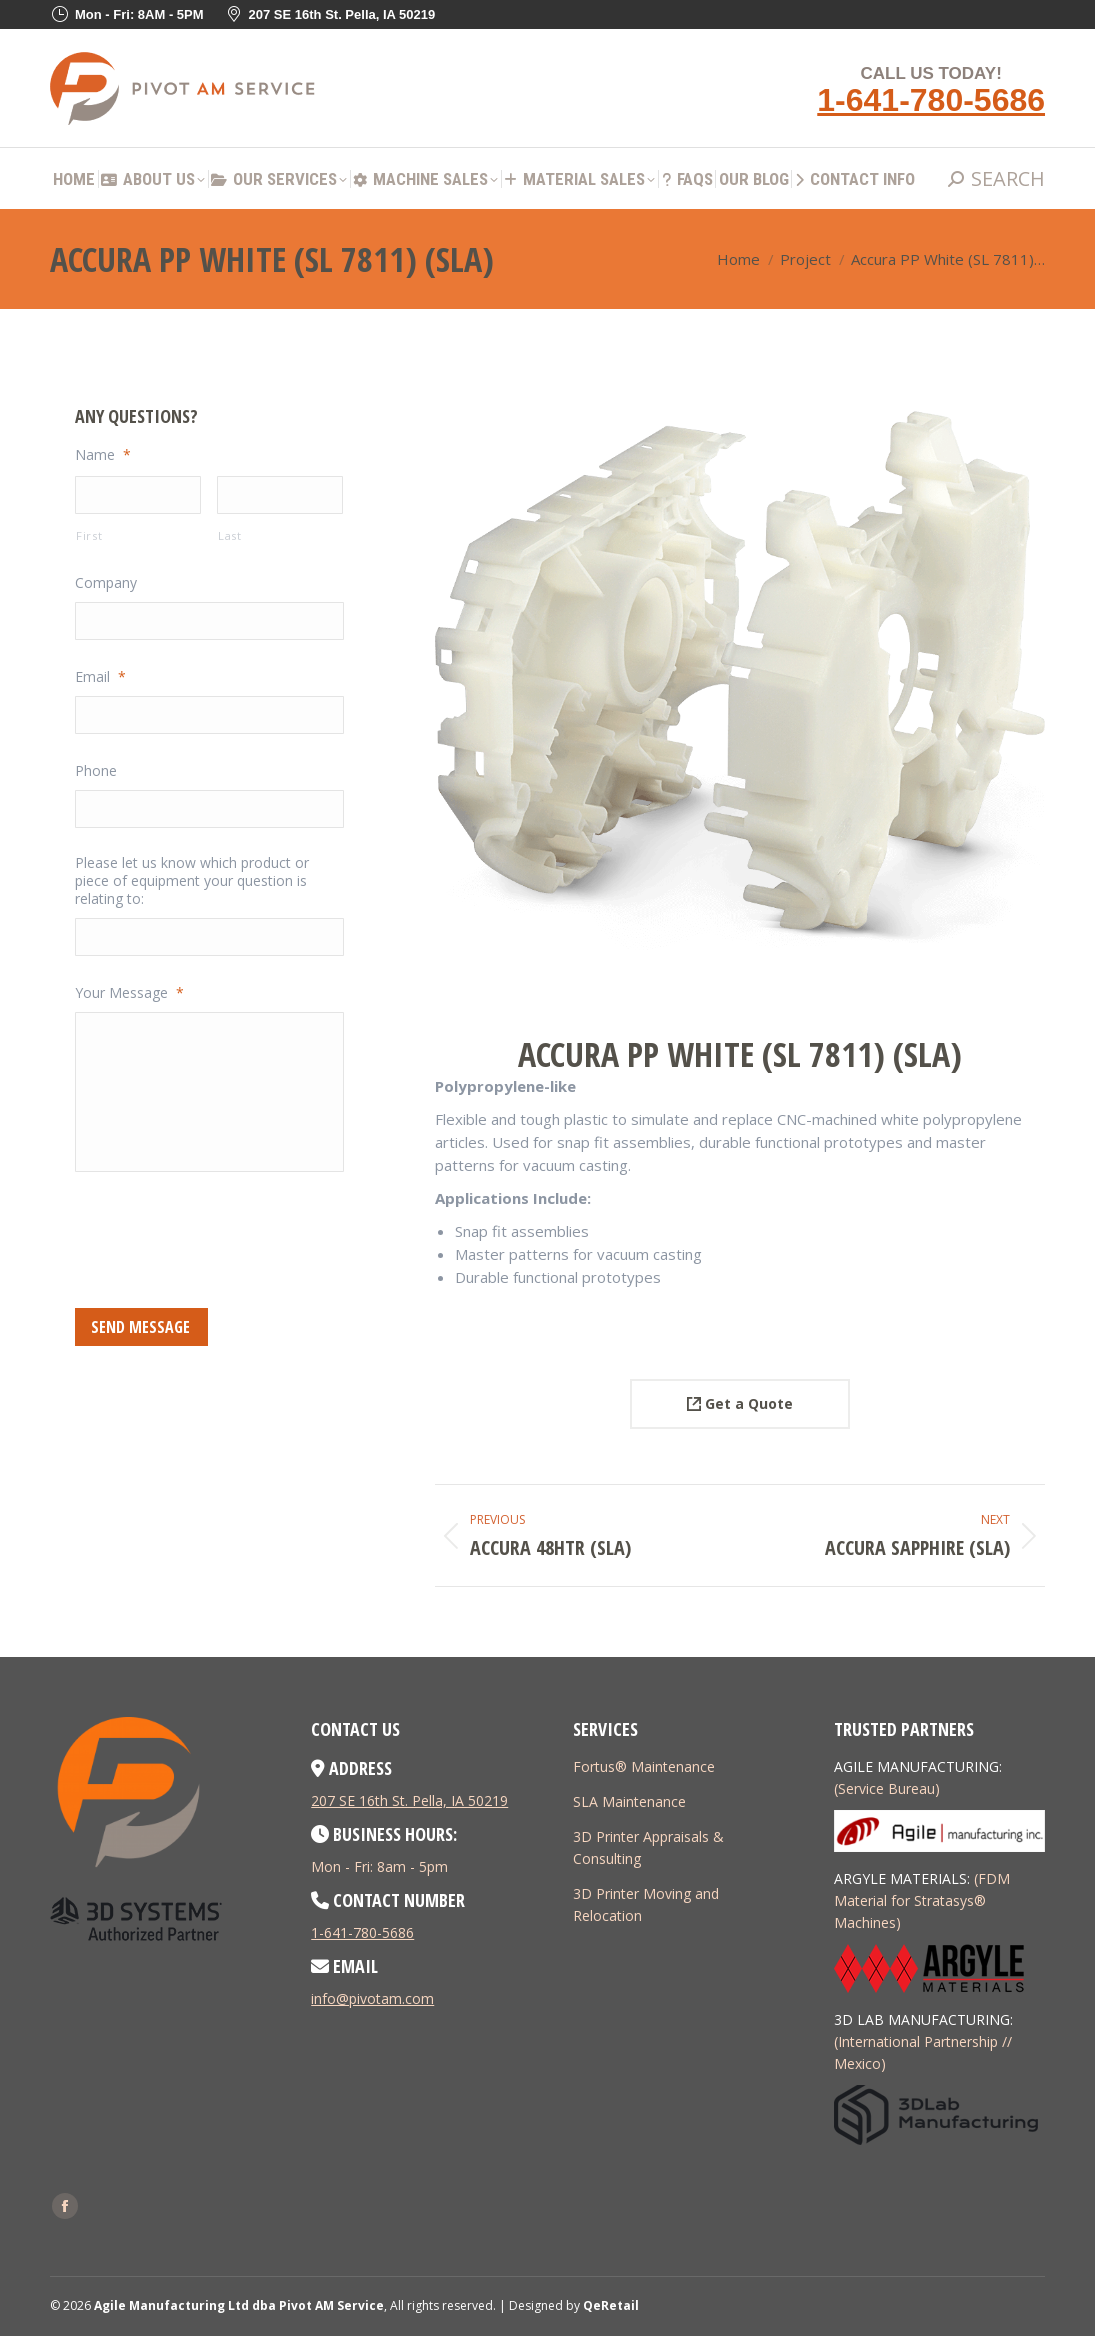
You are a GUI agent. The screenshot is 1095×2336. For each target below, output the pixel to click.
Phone (96, 771)
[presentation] (227, 1237)
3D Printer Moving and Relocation (646, 1904)
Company (106, 583)
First (89, 535)
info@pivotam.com (372, 1998)
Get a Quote (740, 1403)
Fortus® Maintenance (644, 1766)
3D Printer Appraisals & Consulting (648, 1847)
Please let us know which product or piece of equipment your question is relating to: (192, 881)
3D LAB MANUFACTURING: (923, 2019)
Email (100, 677)
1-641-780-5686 (931, 100)
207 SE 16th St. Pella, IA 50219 (409, 1800)
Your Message (129, 993)
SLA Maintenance (629, 1801)
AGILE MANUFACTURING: (918, 1766)
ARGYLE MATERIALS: (902, 1878)
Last (230, 535)
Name (103, 455)
